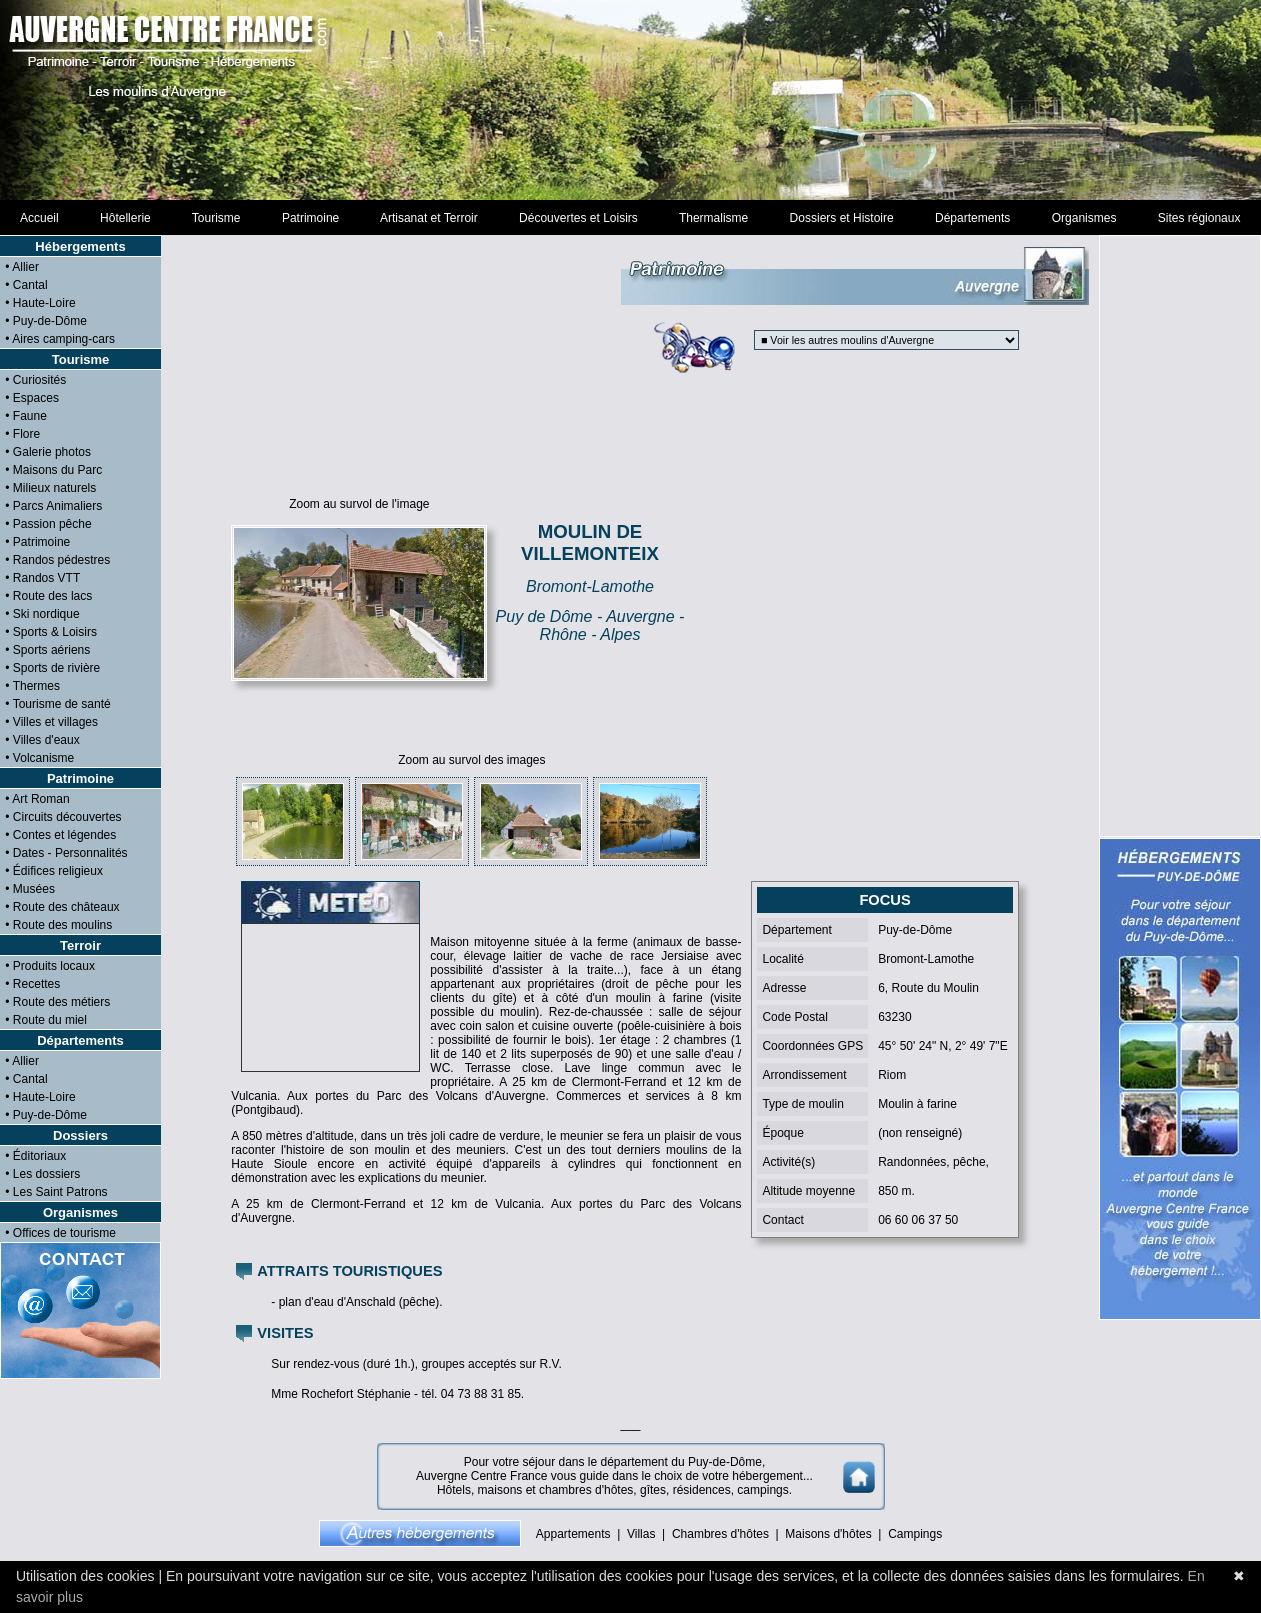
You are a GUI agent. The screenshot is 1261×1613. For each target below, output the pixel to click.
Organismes (1084, 218)
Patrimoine (310, 218)
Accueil (39, 218)
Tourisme (216, 218)
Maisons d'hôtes (828, 1534)
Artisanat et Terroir (429, 218)
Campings (915, 1534)
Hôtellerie (125, 218)
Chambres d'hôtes (720, 1534)
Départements (972, 218)
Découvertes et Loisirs (578, 218)
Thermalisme (713, 218)
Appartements (573, 1534)
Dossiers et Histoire (841, 218)
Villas (641, 1534)
